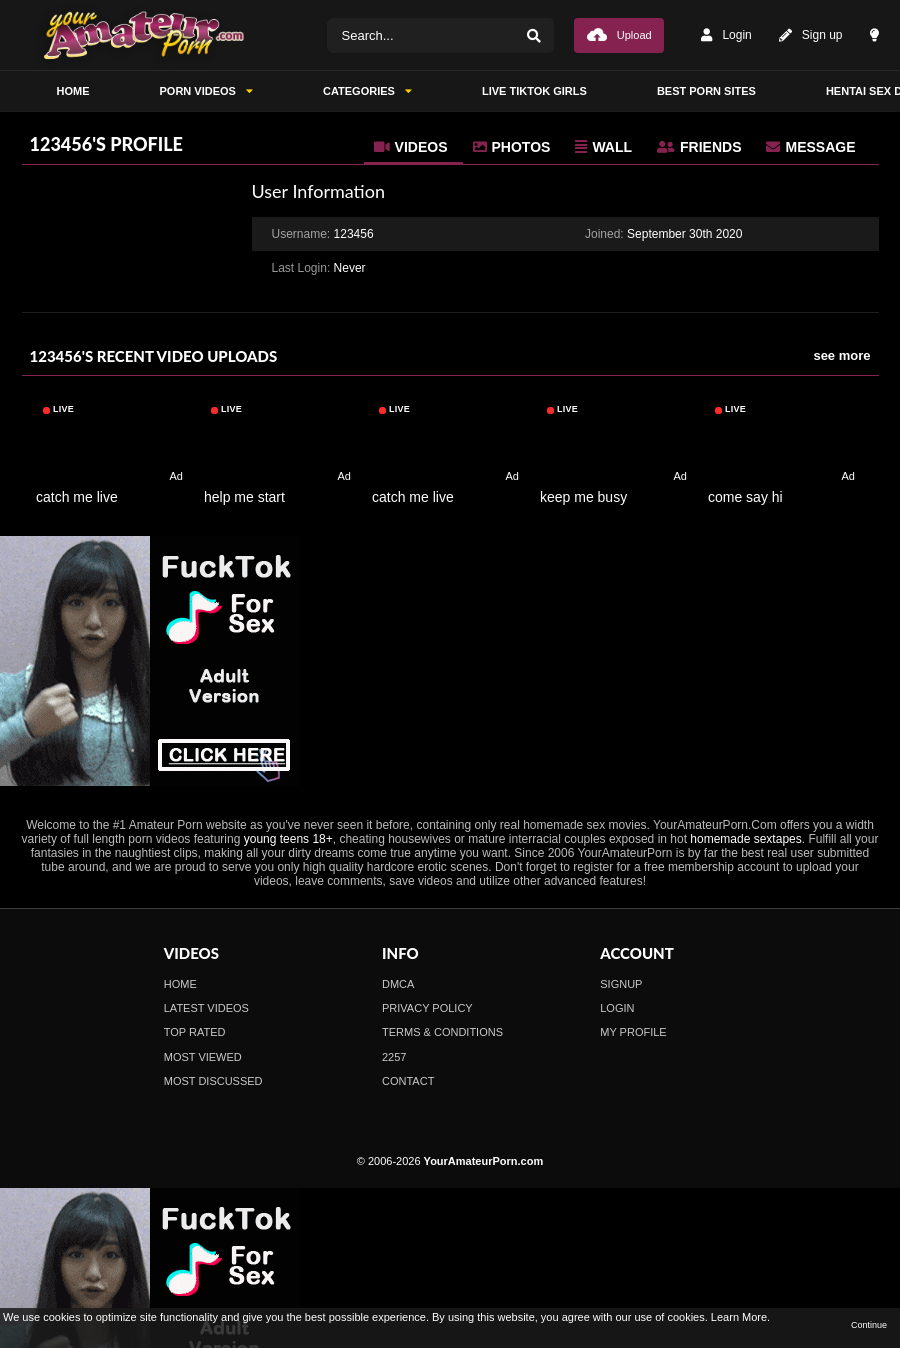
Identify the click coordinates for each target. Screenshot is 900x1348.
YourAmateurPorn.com (484, 1161)
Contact (408, 1081)
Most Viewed (203, 1057)
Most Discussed (213, 1081)
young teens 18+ (288, 839)
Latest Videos (206, 1008)
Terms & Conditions (442, 1032)
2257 (394, 1057)
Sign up (811, 35)
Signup (621, 984)
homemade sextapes (745, 839)
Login (726, 35)
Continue (869, 1325)
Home (180, 984)
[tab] (413, 147)
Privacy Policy (427, 1008)
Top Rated (195, 1032)
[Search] (534, 35)
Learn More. (740, 1317)
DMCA (398, 984)
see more (841, 355)
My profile (633, 1032)
